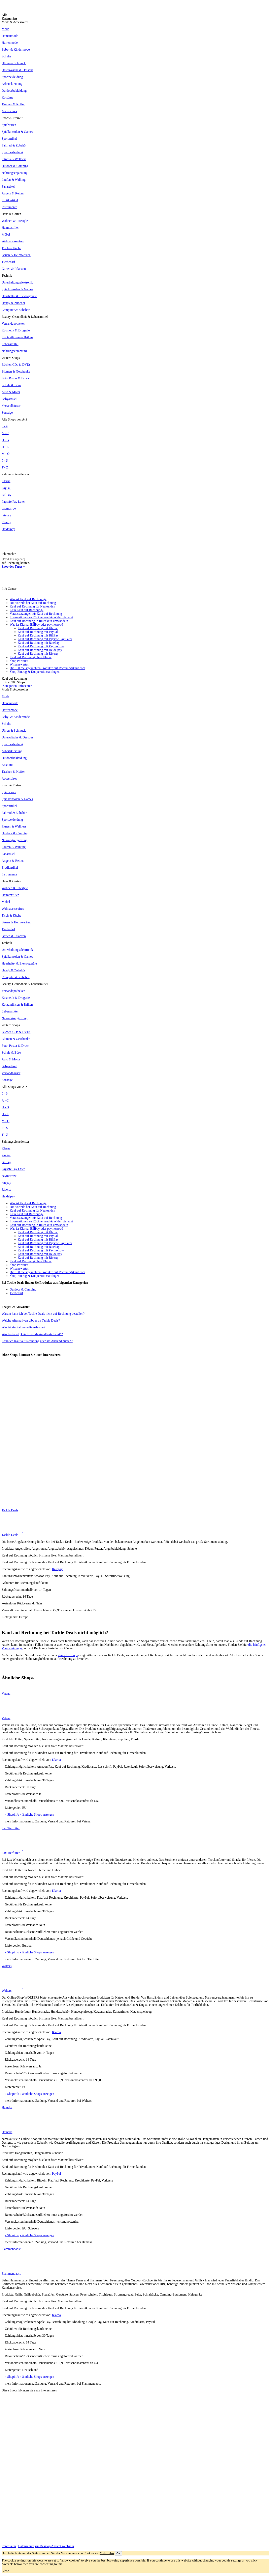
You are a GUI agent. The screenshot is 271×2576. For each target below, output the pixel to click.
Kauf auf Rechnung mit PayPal (38, 631)
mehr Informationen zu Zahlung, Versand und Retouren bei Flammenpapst (53, 2383)
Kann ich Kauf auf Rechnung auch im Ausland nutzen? (37, 1341)
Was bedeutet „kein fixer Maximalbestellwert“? (32, 1334)
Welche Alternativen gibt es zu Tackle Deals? (31, 1320)
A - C (5, 433)
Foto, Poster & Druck (15, 378)
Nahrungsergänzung (15, 172)
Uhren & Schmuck (14, 63)
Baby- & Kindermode (16, 49)
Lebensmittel (10, 344)
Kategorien (9, 685)
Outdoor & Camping (15, 166)
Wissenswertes (19, 664)
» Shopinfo (12, 1814)
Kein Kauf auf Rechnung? (26, 610)
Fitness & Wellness (14, 159)
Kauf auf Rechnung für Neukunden (32, 606)
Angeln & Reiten (13, 193)
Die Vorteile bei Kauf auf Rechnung (33, 602)
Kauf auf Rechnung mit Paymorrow (41, 646)
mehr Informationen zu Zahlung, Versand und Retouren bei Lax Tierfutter (52, 1959)
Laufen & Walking (14, 179)
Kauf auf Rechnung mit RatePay (39, 642)
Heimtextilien (10, 227)
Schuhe (6, 56)
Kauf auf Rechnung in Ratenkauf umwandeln (39, 621)
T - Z (5, 467)
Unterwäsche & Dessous (17, 70)
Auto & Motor (11, 392)
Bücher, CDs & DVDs (16, 364)
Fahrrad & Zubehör (14, 145)
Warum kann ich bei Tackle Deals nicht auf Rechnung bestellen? (43, 1313)
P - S (5, 460)
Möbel (6, 234)
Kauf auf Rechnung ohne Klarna (31, 657)
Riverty (6, 522)
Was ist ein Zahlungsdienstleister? (23, 1327)
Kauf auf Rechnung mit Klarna (38, 628)
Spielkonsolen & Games (17, 131)
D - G (5, 440)
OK (118, 2553)
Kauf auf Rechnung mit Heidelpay (40, 650)
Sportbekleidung (12, 77)
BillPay (6, 494)
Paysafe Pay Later (13, 501)
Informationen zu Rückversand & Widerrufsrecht (41, 617)
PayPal (6, 488)
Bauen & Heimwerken (16, 255)
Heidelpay (8, 529)
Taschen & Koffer (13, 104)
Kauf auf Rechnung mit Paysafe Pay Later (45, 639)
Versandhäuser (11, 405)
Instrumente (9, 207)
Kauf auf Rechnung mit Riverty (38, 653)
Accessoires (9, 111)
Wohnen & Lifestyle (15, 220)
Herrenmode (10, 42)
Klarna (6, 481)
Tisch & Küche (11, 248)
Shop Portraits (19, 660)
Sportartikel (9, 138)
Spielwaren (9, 125)
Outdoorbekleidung (14, 90)
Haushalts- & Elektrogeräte (19, 296)
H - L (5, 447)
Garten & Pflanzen (14, 268)
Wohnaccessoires (13, 241)
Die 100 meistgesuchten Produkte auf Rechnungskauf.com (47, 668)
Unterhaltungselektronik (17, 282)
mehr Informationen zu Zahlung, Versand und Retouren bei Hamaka (49, 2242)
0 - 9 (4, 426)
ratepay (6, 515)
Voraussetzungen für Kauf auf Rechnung (36, 613)
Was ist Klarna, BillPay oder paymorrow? (36, 624)
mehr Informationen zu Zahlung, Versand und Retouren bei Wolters (48, 2100)
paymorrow (9, 508)
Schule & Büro (11, 385)
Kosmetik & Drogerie (16, 330)
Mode (5, 29)
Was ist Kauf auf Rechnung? (28, 599)
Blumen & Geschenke (16, 371)
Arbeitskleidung (12, 83)
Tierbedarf (8, 262)
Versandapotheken (13, 323)
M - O (5, 453)
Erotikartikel (10, 200)
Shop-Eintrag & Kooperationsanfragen (35, 671)
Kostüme (7, 97)
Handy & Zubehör (13, 303)
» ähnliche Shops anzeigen (37, 1814)
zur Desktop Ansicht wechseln (54, 2546)
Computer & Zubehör (16, 309)
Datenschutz (26, 2546)
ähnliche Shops (67, 1655)
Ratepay (57, 1569)
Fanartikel (8, 186)
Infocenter (25, 685)
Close (5, 2571)
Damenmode (10, 35)
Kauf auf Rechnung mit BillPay (38, 635)
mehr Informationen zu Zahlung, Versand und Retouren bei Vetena (48, 1821)
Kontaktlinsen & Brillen (17, 337)
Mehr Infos (107, 2553)
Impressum (9, 2546)
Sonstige (7, 412)
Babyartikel (9, 399)
